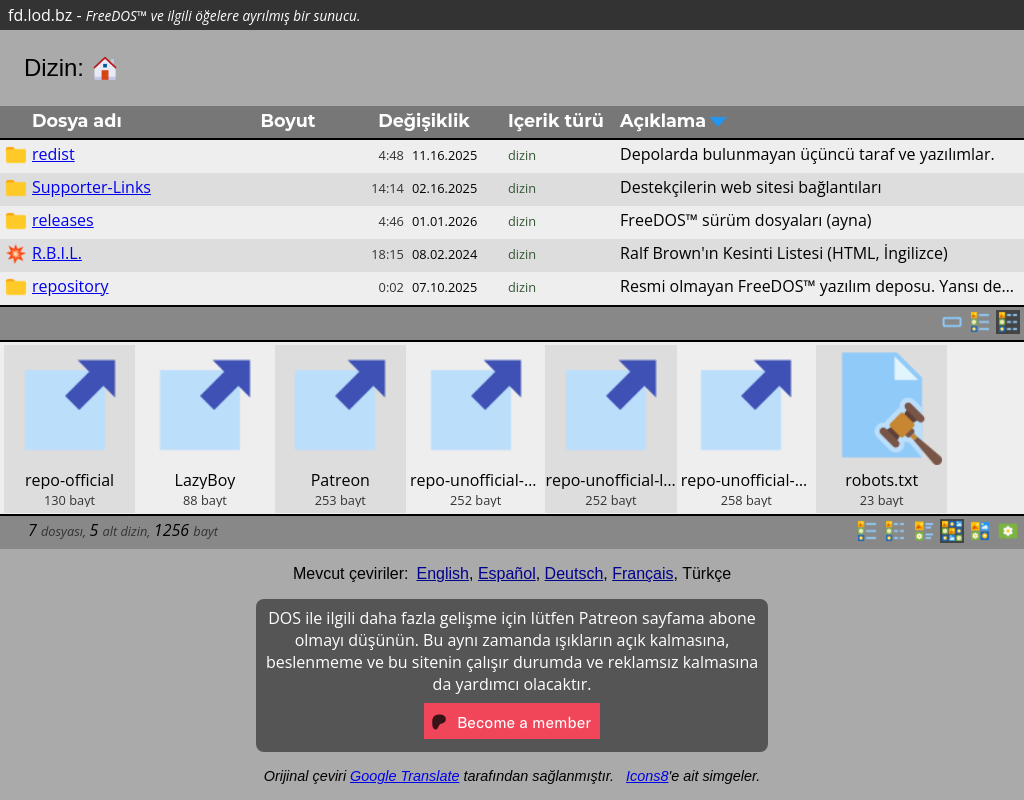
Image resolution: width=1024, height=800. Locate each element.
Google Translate (404, 776)
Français (642, 573)
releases (63, 220)
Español (507, 573)
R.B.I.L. (57, 253)
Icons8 (647, 776)
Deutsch (574, 573)
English (443, 573)
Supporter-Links (91, 187)
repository (70, 286)
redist (53, 154)
